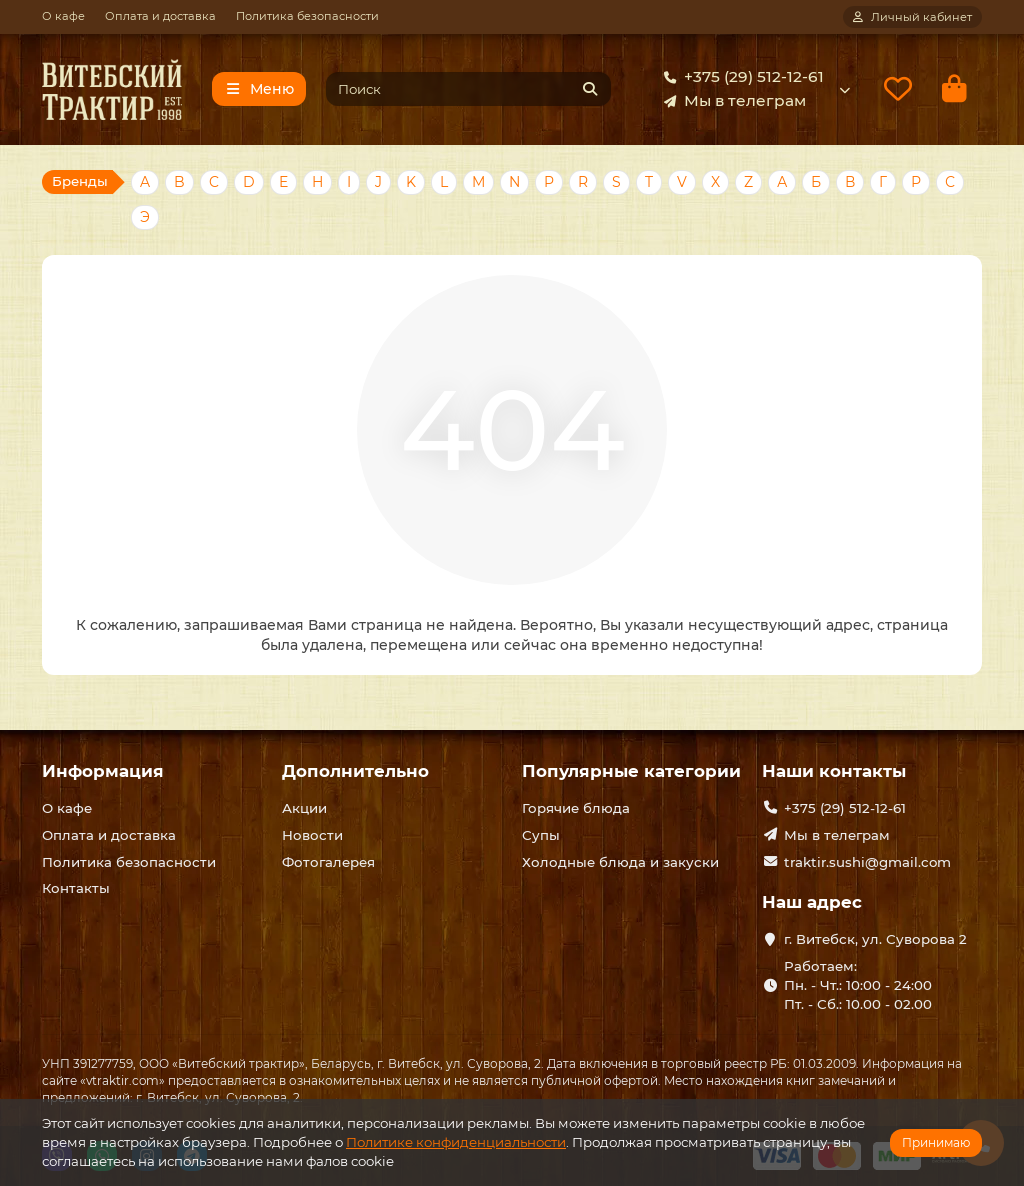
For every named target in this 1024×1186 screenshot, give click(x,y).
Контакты (76, 888)
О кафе (63, 16)
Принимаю (936, 1142)
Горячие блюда (576, 808)
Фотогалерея (328, 862)
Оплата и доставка (160, 16)
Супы (541, 835)
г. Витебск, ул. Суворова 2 (875, 939)
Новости (312, 835)
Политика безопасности (307, 16)
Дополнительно (355, 771)
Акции (304, 808)
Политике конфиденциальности (456, 1142)
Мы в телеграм (731, 101)
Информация (103, 771)
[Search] (469, 89)
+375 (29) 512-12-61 (740, 77)
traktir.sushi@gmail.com (867, 862)
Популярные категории (631, 771)
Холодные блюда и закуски (620, 862)
